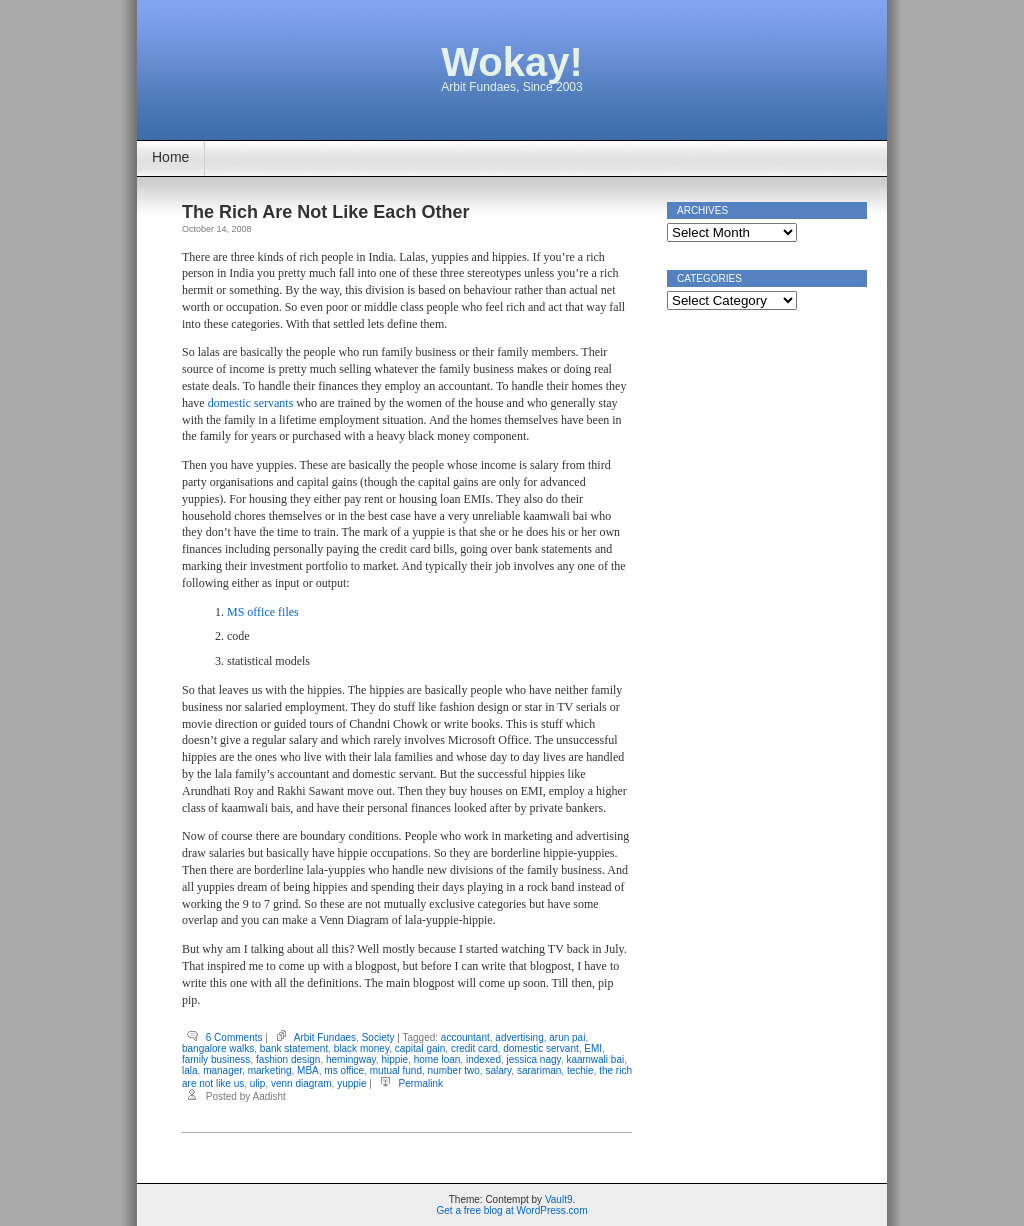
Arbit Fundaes (325, 1037)
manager (222, 1070)
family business (216, 1059)
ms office (344, 1070)
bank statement (294, 1048)
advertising (519, 1037)
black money (361, 1048)
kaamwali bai (595, 1059)
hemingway (351, 1059)
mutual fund (396, 1070)
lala (190, 1070)
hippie (394, 1059)
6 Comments (234, 1037)
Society (378, 1037)
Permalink (421, 1083)
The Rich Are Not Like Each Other (325, 212)
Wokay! (512, 62)
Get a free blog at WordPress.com (512, 1210)
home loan (437, 1059)
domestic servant (541, 1048)
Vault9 (559, 1199)
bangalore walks (218, 1048)
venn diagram (301, 1083)
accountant (465, 1037)
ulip (258, 1083)
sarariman (539, 1070)
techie (580, 1070)
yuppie (351, 1083)
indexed (483, 1059)
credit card (474, 1048)
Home (170, 157)
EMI (593, 1048)
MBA (308, 1070)
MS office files (263, 612)
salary (498, 1070)
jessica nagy (534, 1059)
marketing (270, 1070)
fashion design (288, 1059)
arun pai (567, 1037)
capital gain (420, 1048)
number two (454, 1070)
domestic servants (251, 403)
